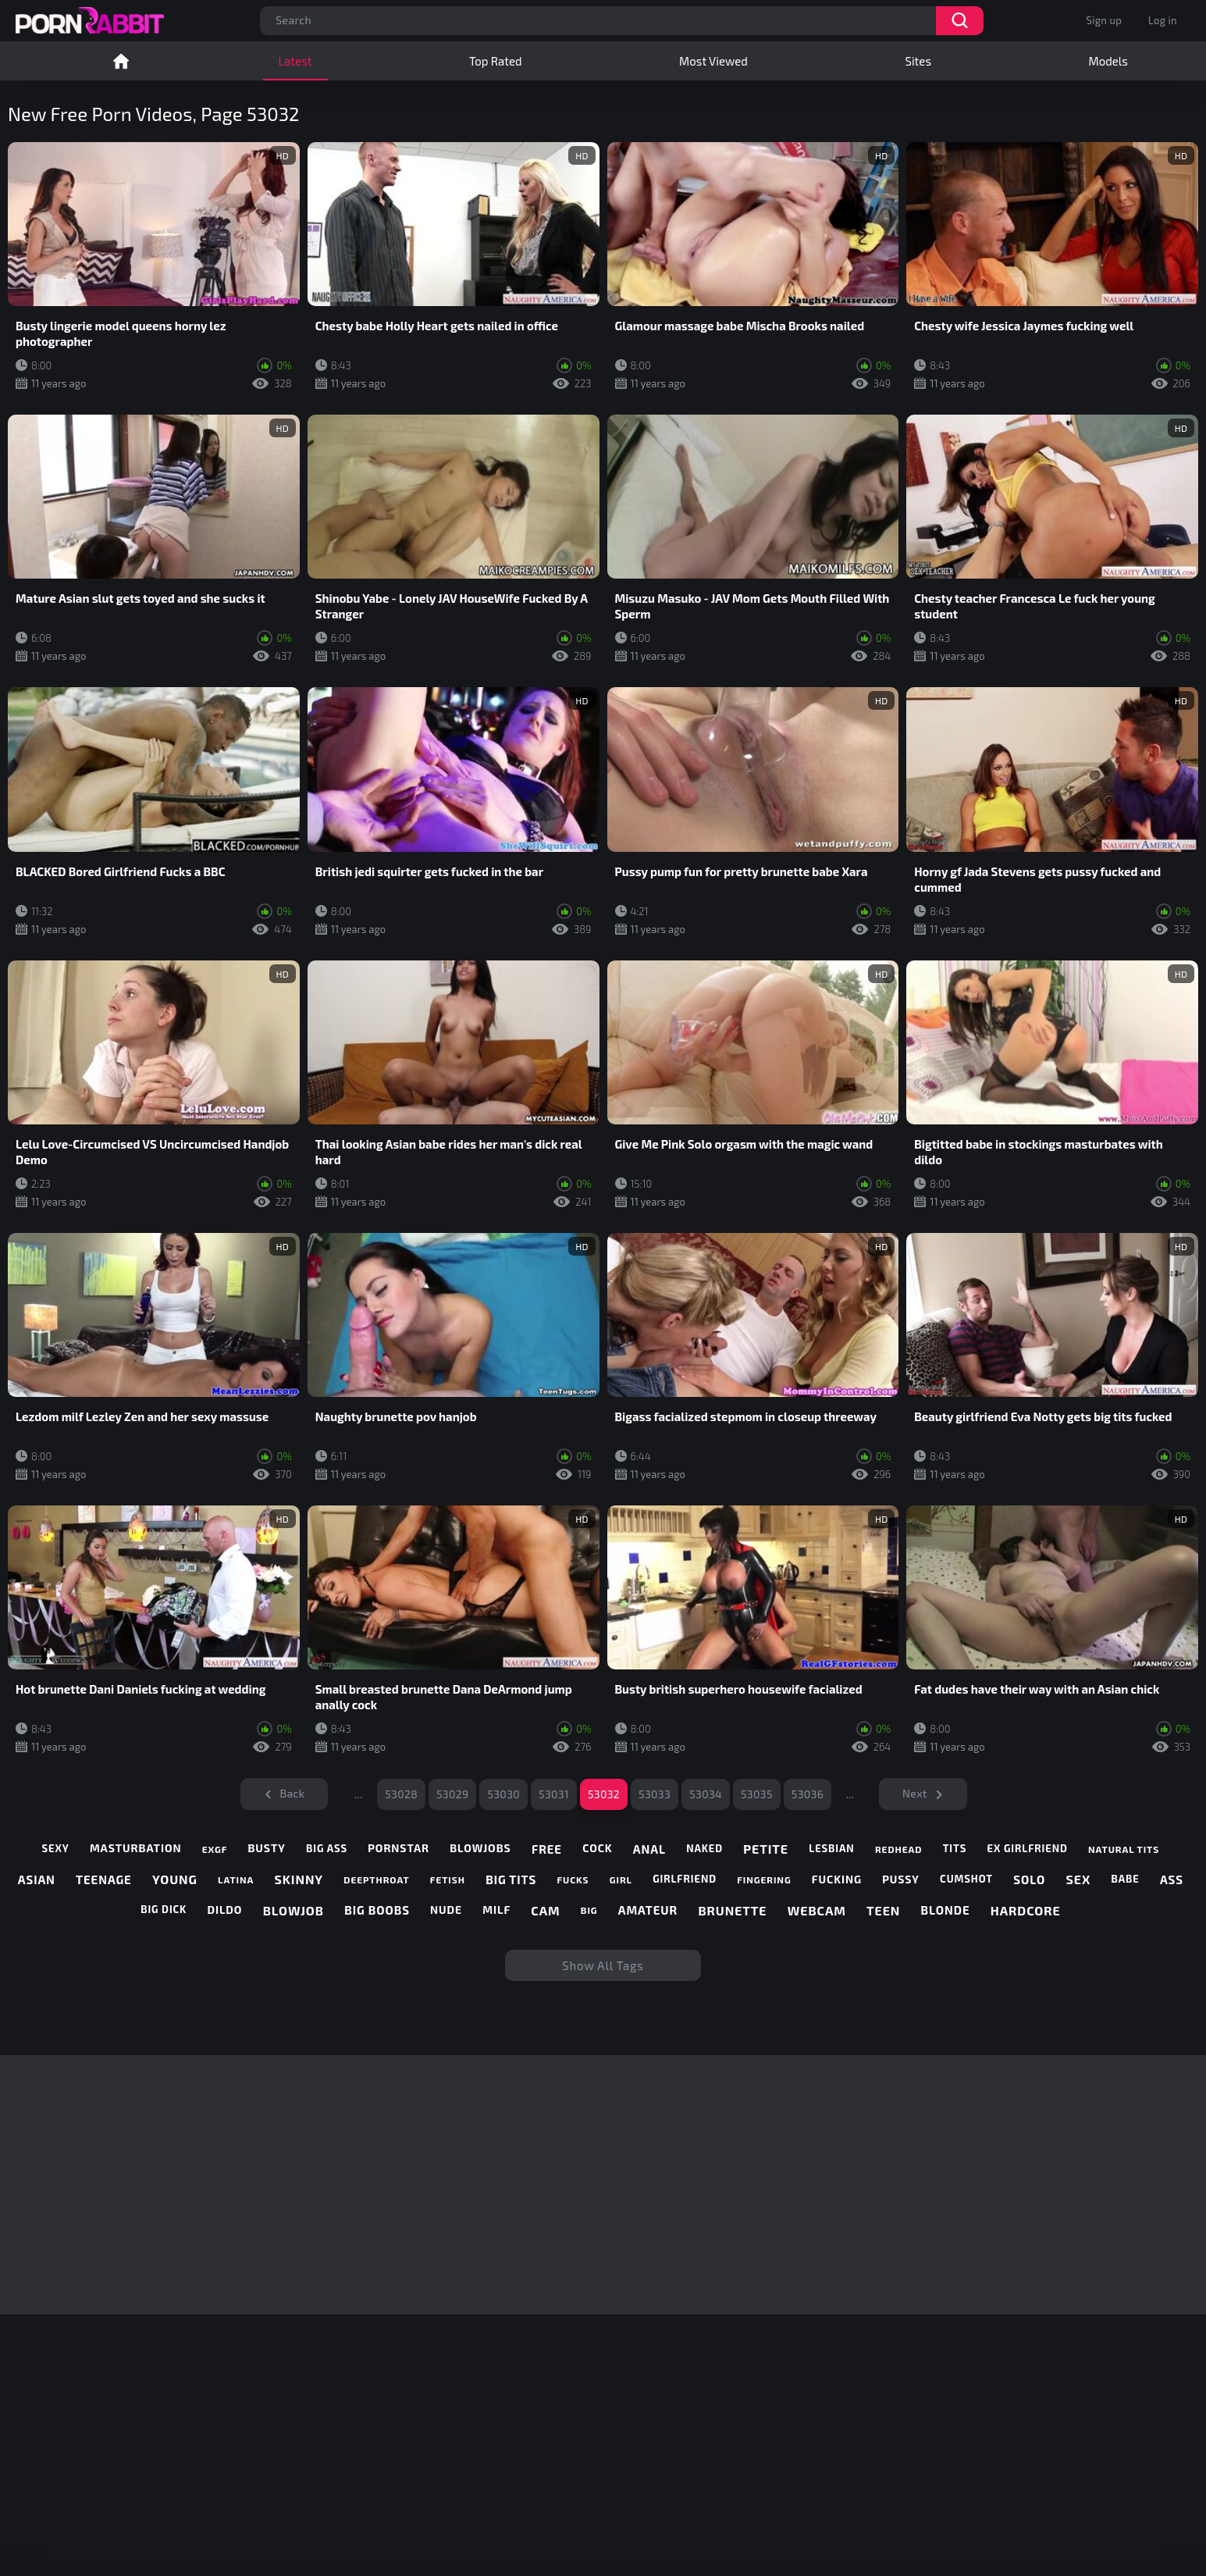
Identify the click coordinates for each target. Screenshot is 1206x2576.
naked (704, 1849)
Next (914, 1793)
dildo (225, 1910)
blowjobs (480, 1848)
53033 (655, 1794)
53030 (503, 1794)
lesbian (831, 1849)
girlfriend (685, 1879)
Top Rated (495, 61)
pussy (901, 1879)
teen (883, 1910)
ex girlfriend (1027, 1849)
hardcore (1026, 1910)
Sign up (1104, 20)
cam (545, 1910)
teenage (104, 1879)
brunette (732, 1910)
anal (649, 1849)
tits (955, 1849)
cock (597, 1848)
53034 (705, 1794)
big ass (326, 1849)
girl (621, 1879)
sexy (55, 1849)
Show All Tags (603, 1965)
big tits (511, 1879)
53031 (554, 1794)
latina (236, 1879)
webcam (817, 1910)
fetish (447, 1879)
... (358, 1794)
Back (291, 1793)
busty (266, 1848)
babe (1125, 1879)
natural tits (1123, 1849)
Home (121, 60)
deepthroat (376, 1879)
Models (1108, 61)
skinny (299, 1879)
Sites (918, 61)
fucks (573, 1879)
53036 (808, 1794)
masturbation (136, 1848)
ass (1171, 1879)
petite (765, 1848)
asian (36, 1879)
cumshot (966, 1879)
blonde (945, 1910)
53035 (757, 1794)
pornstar (398, 1848)
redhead (898, 1849)
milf (496, 1910)
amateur (648, 1910)
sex (1078, 1879)
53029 (452, 1794)
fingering (764, 1879)
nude (446, 1910)
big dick (164, 1909)
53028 (401, 1794)
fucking (837, 1879)
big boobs (377, 1910)
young (174, 1879)
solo (1029, 1879)
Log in (1162, 20)
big (589, 1909)
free (547, 1849)
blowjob (293, 1910)
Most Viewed (713, 61)
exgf (214, 1849)
